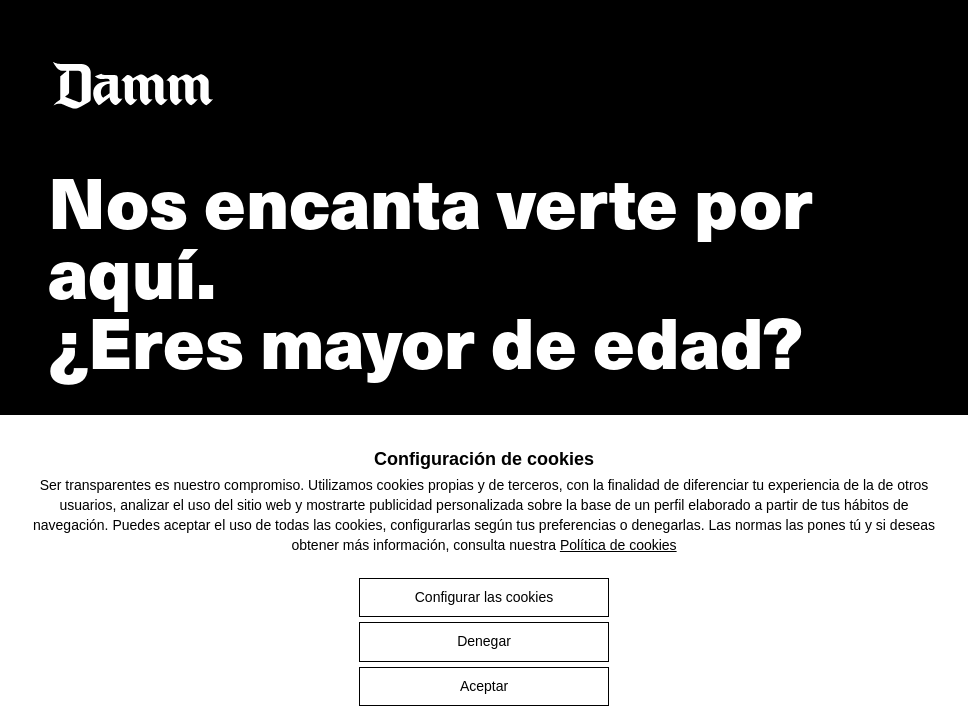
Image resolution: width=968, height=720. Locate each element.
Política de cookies (618, 545)
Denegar (484, 641)
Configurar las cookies (484, 597)
